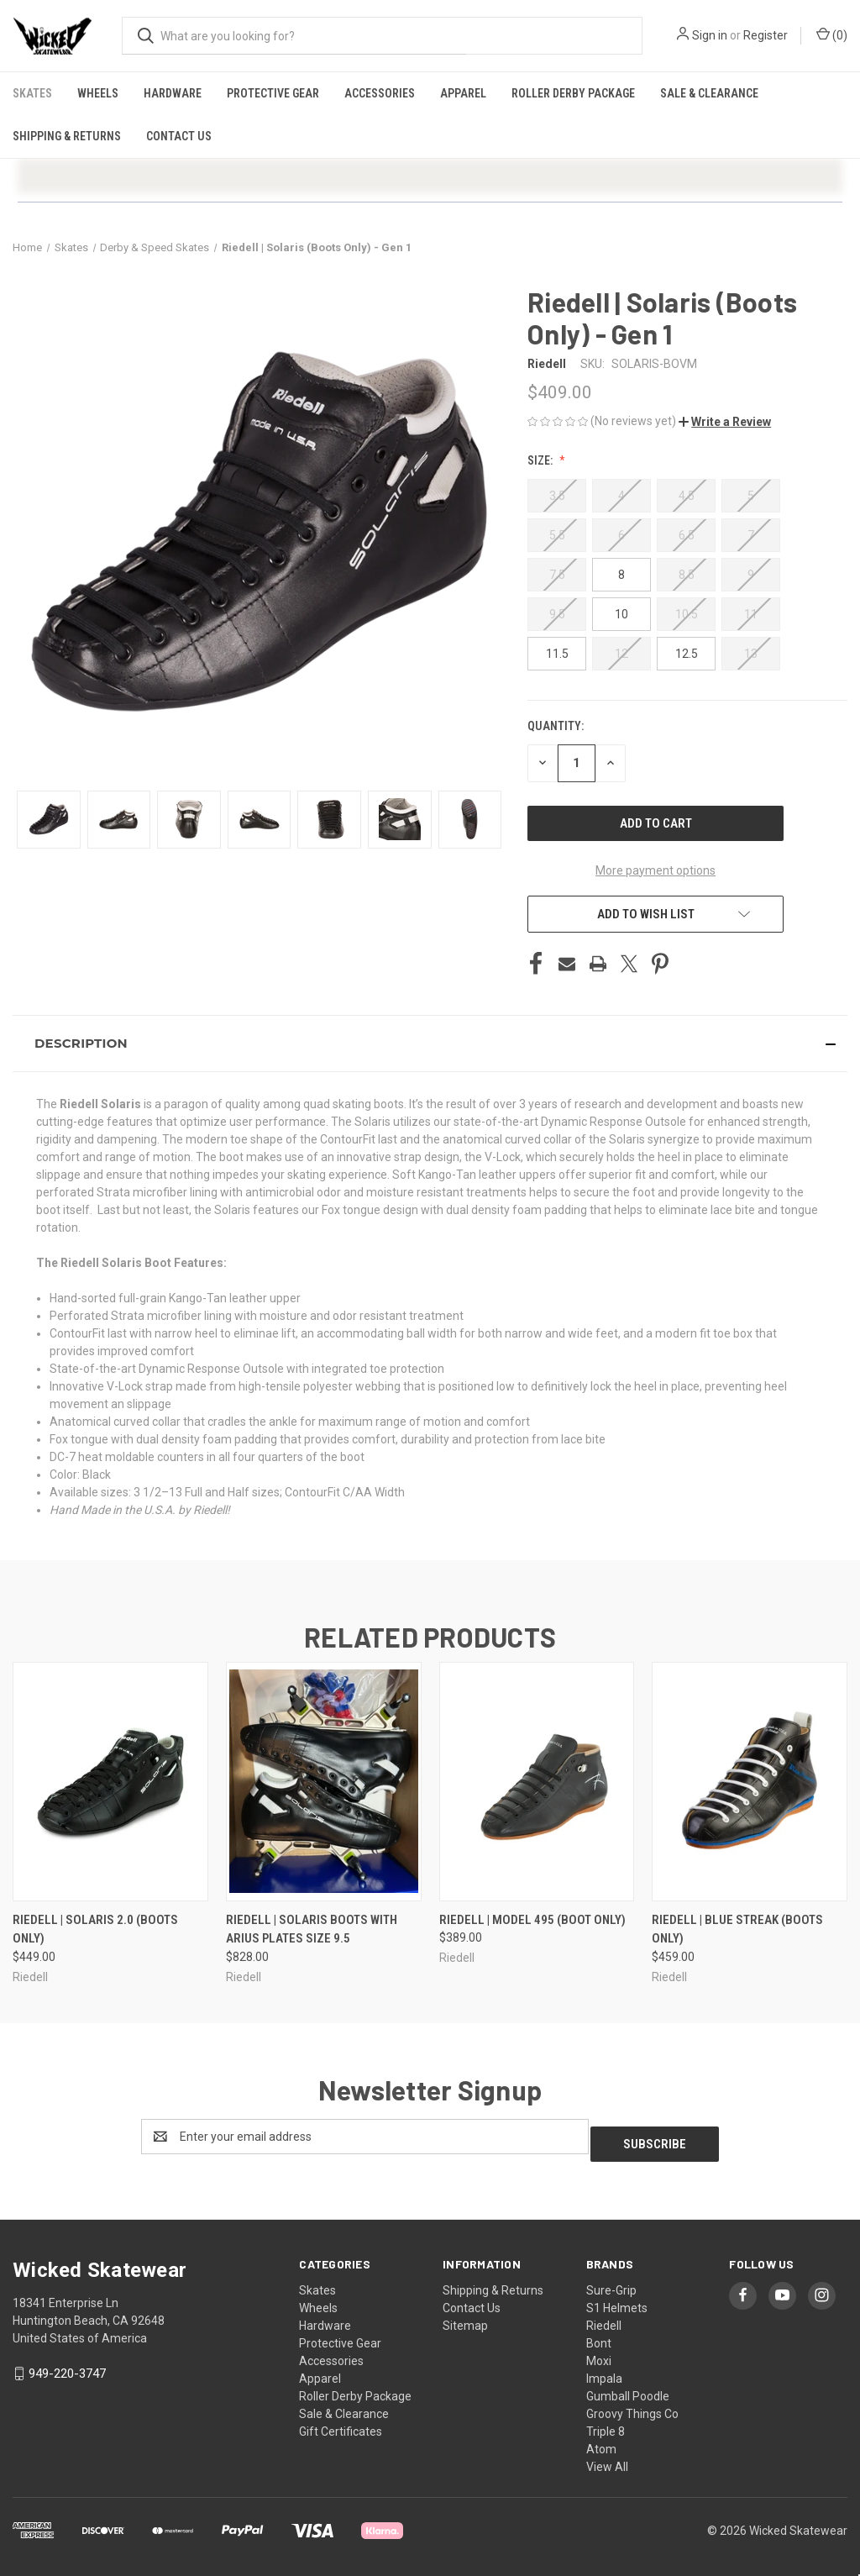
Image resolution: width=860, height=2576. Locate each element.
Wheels (97, 93)
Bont (598, 2335)
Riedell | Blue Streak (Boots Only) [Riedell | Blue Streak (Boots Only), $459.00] (737, 1929)
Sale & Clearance (709, 93)
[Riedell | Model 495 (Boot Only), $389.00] (537, 1781)
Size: (541, 460)
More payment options (655, 870)
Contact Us (179, 136)
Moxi (598, 2353)
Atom (601, 2441)
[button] (725, 421)
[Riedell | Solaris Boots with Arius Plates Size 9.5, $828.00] (323, 1781)
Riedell (603, 2318)
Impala (604, 2371)
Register (765, 35)
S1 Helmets (617, 2300)
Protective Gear (273, 93)
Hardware (173, 93)
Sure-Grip (611, 2282)
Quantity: (555, 726)
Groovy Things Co (632, 2406)
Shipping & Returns (67, 136)
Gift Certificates (340, 2424)
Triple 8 (605, 2424)
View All (607, 2459)
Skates (32, 93)
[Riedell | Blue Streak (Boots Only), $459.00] (749, 1781)
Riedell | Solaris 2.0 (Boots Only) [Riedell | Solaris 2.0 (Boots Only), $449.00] (95, 1929)
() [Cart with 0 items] (831, 34)
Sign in (709, 35)
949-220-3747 (67, 2366)
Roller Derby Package (573, 93)
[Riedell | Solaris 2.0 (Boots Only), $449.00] (110, 1781)
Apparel (463, 93)
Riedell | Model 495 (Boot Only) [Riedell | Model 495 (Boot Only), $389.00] (532, 1919)
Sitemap (465, 2318)
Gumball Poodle (627, 2388)
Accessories (379, 93)
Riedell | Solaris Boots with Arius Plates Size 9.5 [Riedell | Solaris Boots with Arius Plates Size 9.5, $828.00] (311, 1929)
